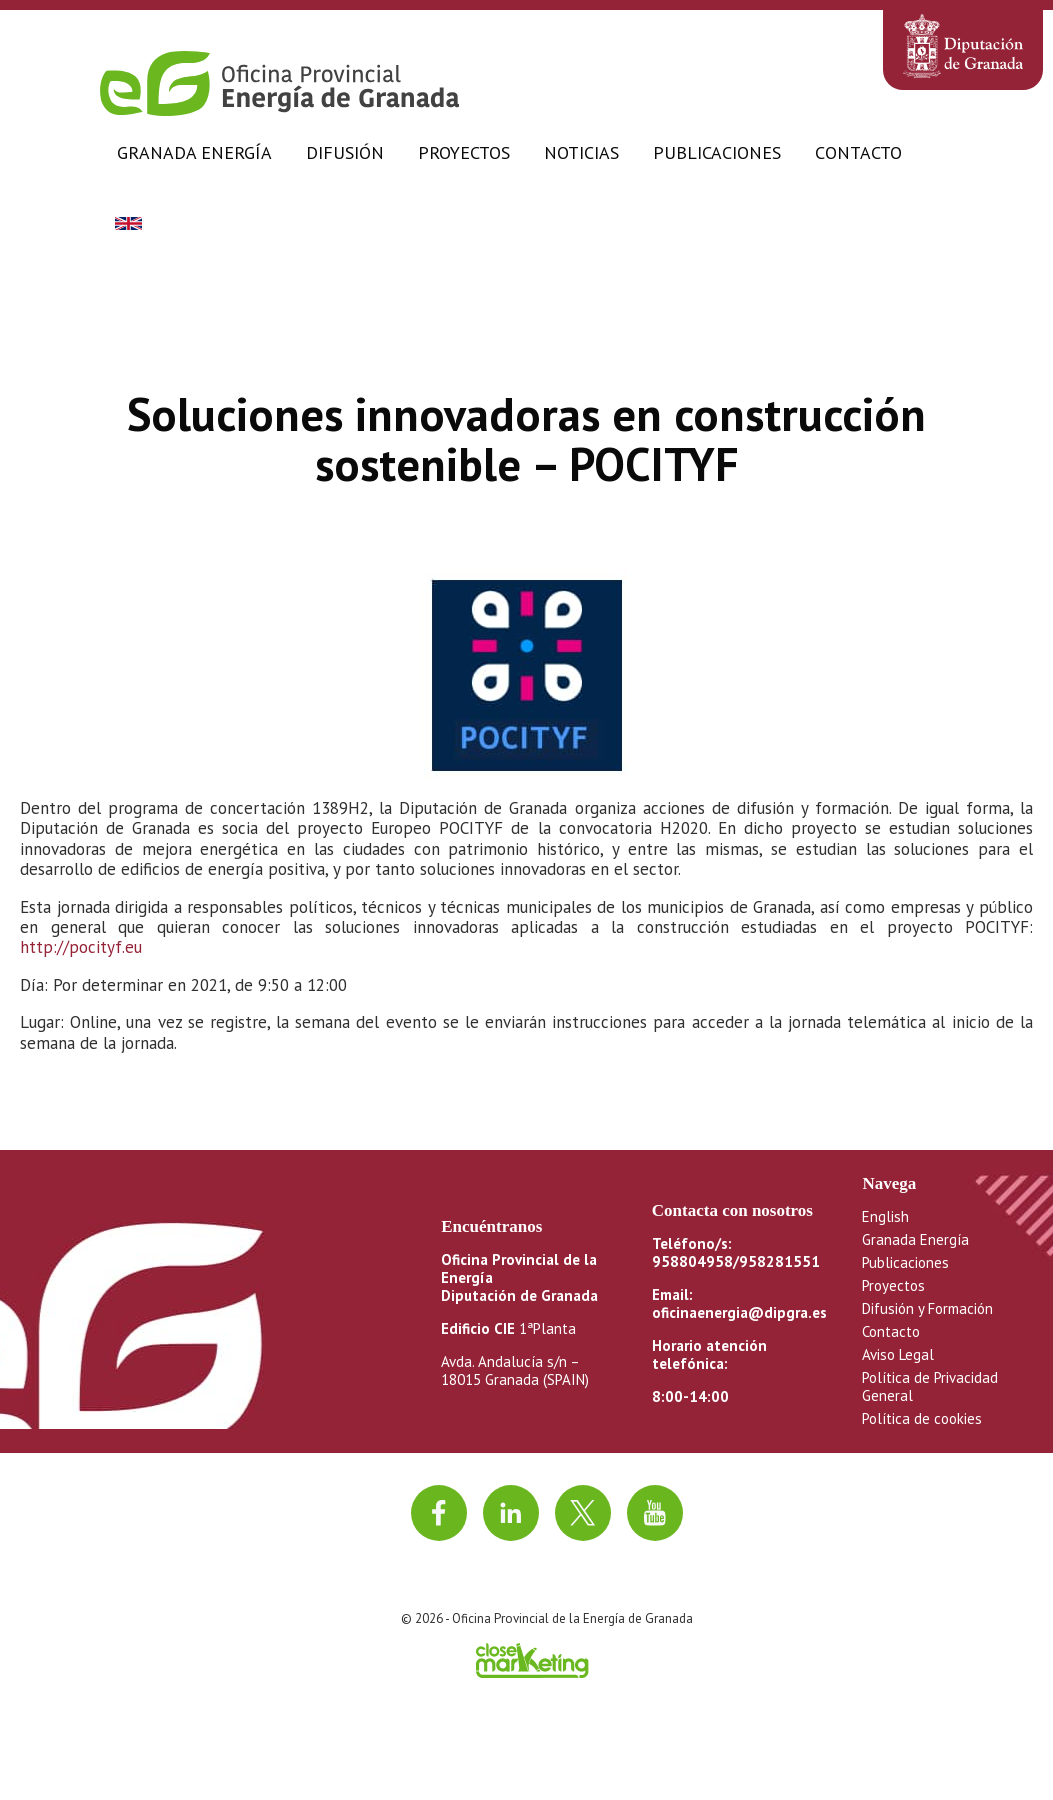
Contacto (858, 152)
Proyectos (464, 152)
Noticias (581, 152)
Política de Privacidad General (930, 1386)
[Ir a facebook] (439, 1513)
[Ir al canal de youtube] (655, 1513)
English (885, 1216)
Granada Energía (194, 152)
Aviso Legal (898, 1354)
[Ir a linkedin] (511, 1513)
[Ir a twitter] (583, 1513)
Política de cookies (922, 1418)
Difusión (345, 152)
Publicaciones (717, 152)
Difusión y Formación (927, 1308)
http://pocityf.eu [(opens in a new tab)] (81, 947)
